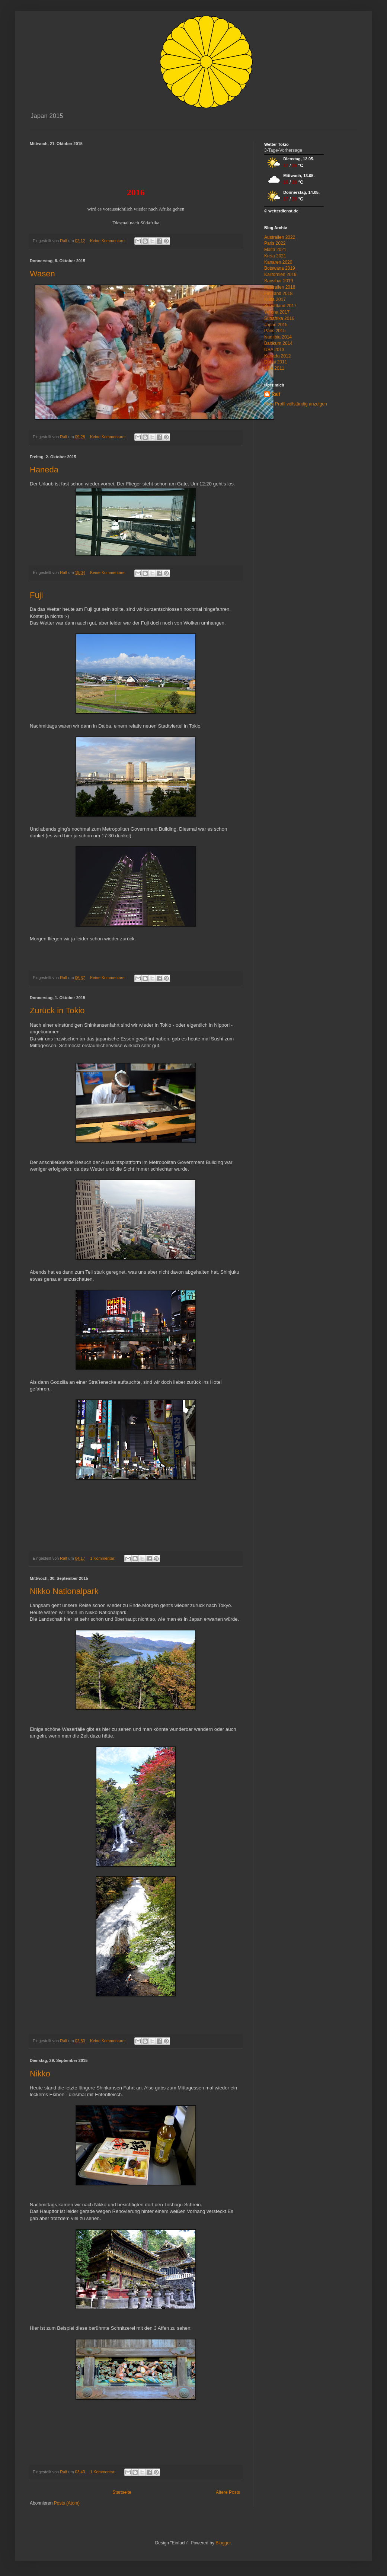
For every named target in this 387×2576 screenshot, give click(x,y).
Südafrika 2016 (279, 318)
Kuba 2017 (275, 299)
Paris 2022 (274, 243)
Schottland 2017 (280, 305)
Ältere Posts (228, 2492)
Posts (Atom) (67, 2503)
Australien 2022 (279, 237)
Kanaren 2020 (278, 262)
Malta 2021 (275, 249)
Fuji (36, 595)
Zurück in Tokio (57, 1010)
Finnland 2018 (278, 293)
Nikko (40, 2073)
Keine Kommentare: (108, 240)
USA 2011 (274, 368)
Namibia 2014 (278, 337)
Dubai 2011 (275, 362)
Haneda (44, 469)
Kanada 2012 (277, 356)
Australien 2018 (279, 287)
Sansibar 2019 (278, 280)
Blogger (223, 2542)
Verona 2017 (277, 312)
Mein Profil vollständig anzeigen (295, 404)
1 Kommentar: (103, 1558)
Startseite (121, 2492)
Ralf (276, 394)
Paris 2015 (274, 330)
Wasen (42, 273)
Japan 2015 (276, 324)
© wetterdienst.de (281, 211)
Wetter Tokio (276, 144)
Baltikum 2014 (278, 343)
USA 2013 (274, 349)
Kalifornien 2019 (280, 274)
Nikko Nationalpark (64, 1591)
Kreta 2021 (275, 256)
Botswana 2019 (279, 268)
